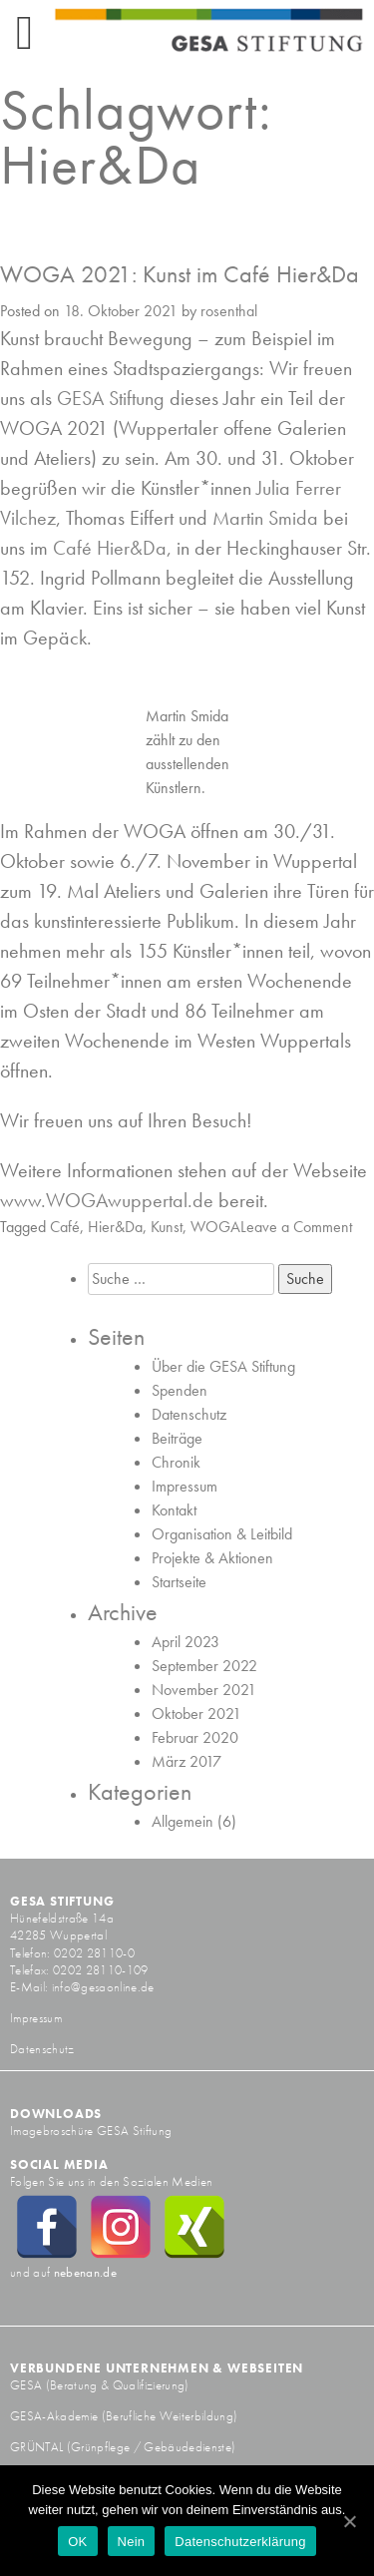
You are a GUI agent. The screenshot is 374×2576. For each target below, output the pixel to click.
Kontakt (174, 1510)
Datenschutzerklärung (240, 2541)
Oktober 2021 (196, 1713)
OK (77, 2541)
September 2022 (204, 1665)
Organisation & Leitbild (222, 1533)
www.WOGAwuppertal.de (106, 1200)
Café (65, 1226)
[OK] (349, 2521)
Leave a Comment (296, 1226)
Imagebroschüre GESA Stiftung (91, 2130)
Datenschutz (189, 1414)
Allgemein (182, 1821)
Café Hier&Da (110, 548)
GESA (28, 2384)
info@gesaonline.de (103, 1986)
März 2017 (186, 1761)
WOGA (215, 1226)
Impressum (184, 1486)
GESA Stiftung (111, 398)
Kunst (167, 1226)
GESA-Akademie (54, 2415)
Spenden (179, 1390)
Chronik (176, 1462)
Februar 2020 (195, 1737)
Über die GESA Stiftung (223, 1366)
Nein (132, 2541)
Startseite (179, 1581)
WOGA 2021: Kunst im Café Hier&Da (179, 273)
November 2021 (204, 1689)
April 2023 (185, 1641)
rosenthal (228, 310)
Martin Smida (265, 518)
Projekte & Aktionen (212, 1557)
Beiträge (177, 1438)
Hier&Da (115, 1226)
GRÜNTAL (38, 2446)
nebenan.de (85, 2272)
